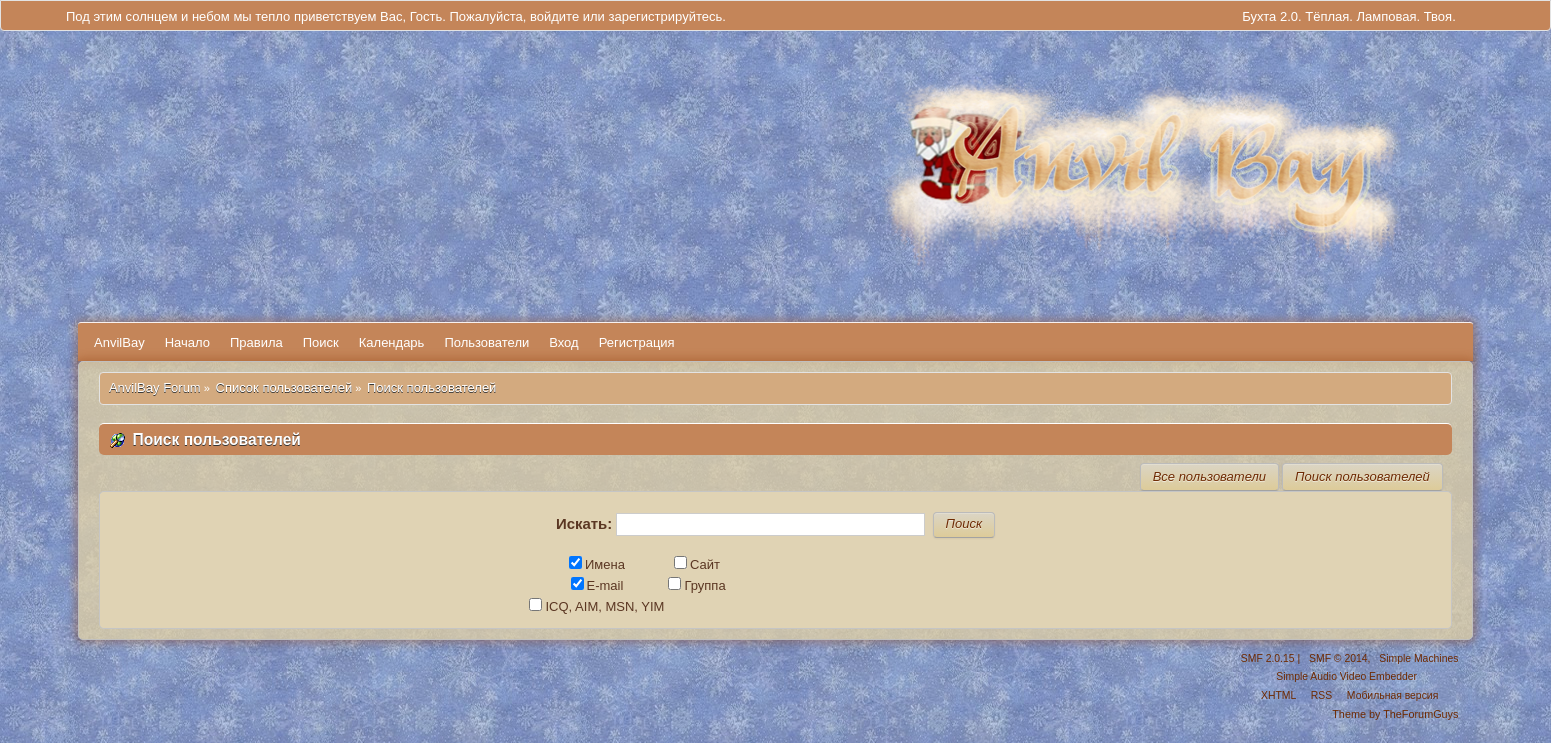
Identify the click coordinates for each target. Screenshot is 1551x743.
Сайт (697, 564)
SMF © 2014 (1338, 658)
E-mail (597, 585)
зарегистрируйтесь (665, 16)
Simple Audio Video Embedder (1346, 676)
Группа (696, 585)
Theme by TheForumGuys (1395, 714)
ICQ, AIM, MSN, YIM (596, 606)
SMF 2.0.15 (1268, 658)
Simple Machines (1418, 658)
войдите (554, 16)
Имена (597, 564)
